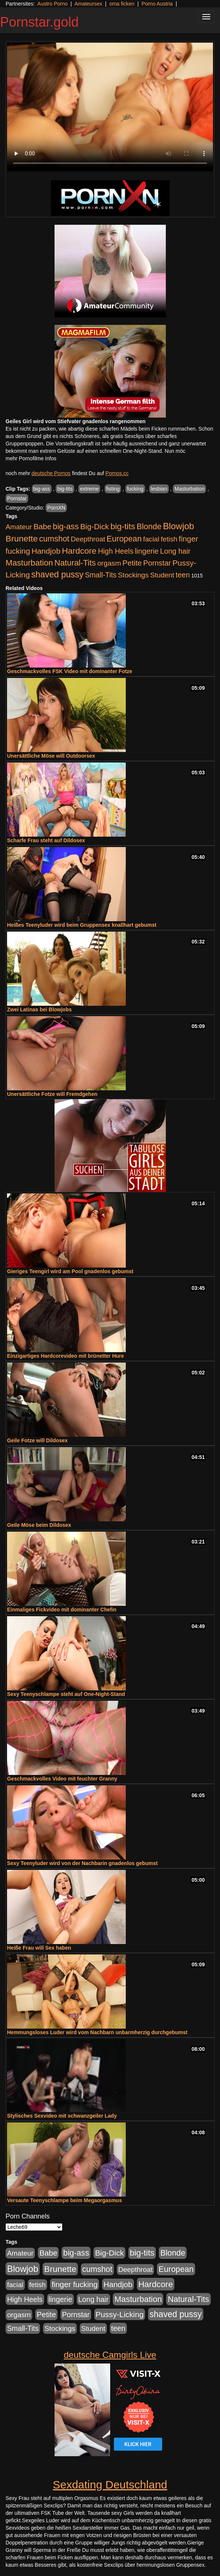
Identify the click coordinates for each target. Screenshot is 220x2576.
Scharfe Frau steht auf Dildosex (46, 840)
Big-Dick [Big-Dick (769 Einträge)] (94, 526)
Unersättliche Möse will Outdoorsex (51, 756)
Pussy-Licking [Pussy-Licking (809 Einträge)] (120, 2314)
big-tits (64, 489)
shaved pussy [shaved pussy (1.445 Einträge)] (57, 574)
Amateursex (88, 4)
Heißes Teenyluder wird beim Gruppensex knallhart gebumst (82, 925)
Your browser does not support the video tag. (110, 107)
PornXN (56, 508)
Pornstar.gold (39, 22)
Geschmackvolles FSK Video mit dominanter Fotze (69, 671)
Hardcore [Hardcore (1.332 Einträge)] (79, 551)
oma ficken (122, 4)
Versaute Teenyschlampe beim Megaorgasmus (64, 2200)
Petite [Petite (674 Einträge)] (132, 563)
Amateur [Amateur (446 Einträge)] (19, 527)
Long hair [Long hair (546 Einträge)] (175, 551)
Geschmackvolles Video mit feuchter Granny (62, 1779)
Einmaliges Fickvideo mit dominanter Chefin (61, 1610)
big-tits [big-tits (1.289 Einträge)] (123, 526)
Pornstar (17, 498)
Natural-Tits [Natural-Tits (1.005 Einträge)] (75, 562)
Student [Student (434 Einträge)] (162, 575)
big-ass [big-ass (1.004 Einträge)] (66, 526)
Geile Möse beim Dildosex (39, 1525)
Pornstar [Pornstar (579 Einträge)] (157, 563)
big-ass (41, 489)
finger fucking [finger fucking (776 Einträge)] (75, 2284)
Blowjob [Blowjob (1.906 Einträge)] (178, 526)
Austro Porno (52, 4)
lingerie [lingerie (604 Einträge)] (146, 551)
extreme (89, 489)
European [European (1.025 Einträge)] (124, 538)
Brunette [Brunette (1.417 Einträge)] (22, 538)
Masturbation (189, 489)
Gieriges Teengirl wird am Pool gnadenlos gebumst (70, 1271)
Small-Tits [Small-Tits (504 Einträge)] (100, 575)
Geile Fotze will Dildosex (37, 1440)
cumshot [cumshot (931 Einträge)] (54, 538)
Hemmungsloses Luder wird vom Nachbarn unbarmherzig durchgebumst (97, 2032)
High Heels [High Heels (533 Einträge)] (116, 551)
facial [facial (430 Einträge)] (151, 539)
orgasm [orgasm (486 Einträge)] (109, 563)
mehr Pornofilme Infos (31, 458)
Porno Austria (157, 4)
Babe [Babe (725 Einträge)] (42, 526)
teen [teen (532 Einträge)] (182, 575)
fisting (113, 489)
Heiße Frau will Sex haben (39, 1948)
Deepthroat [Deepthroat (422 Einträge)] (88, 539)
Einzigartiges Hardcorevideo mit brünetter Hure (65, 1356)
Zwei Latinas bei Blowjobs (39, 1009)
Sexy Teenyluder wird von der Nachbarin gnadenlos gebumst (82, 1863)
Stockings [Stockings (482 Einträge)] (133, 575)
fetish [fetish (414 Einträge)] (169, 539)
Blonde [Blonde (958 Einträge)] (149, 526)
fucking (135, 489)
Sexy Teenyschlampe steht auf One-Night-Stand (66, 1694)
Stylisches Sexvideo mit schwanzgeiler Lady (62, 2116)
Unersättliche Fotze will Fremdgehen (52, 1094)
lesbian (159, 489)
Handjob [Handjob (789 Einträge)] (46, 551)
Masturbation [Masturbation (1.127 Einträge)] (29, 562)
